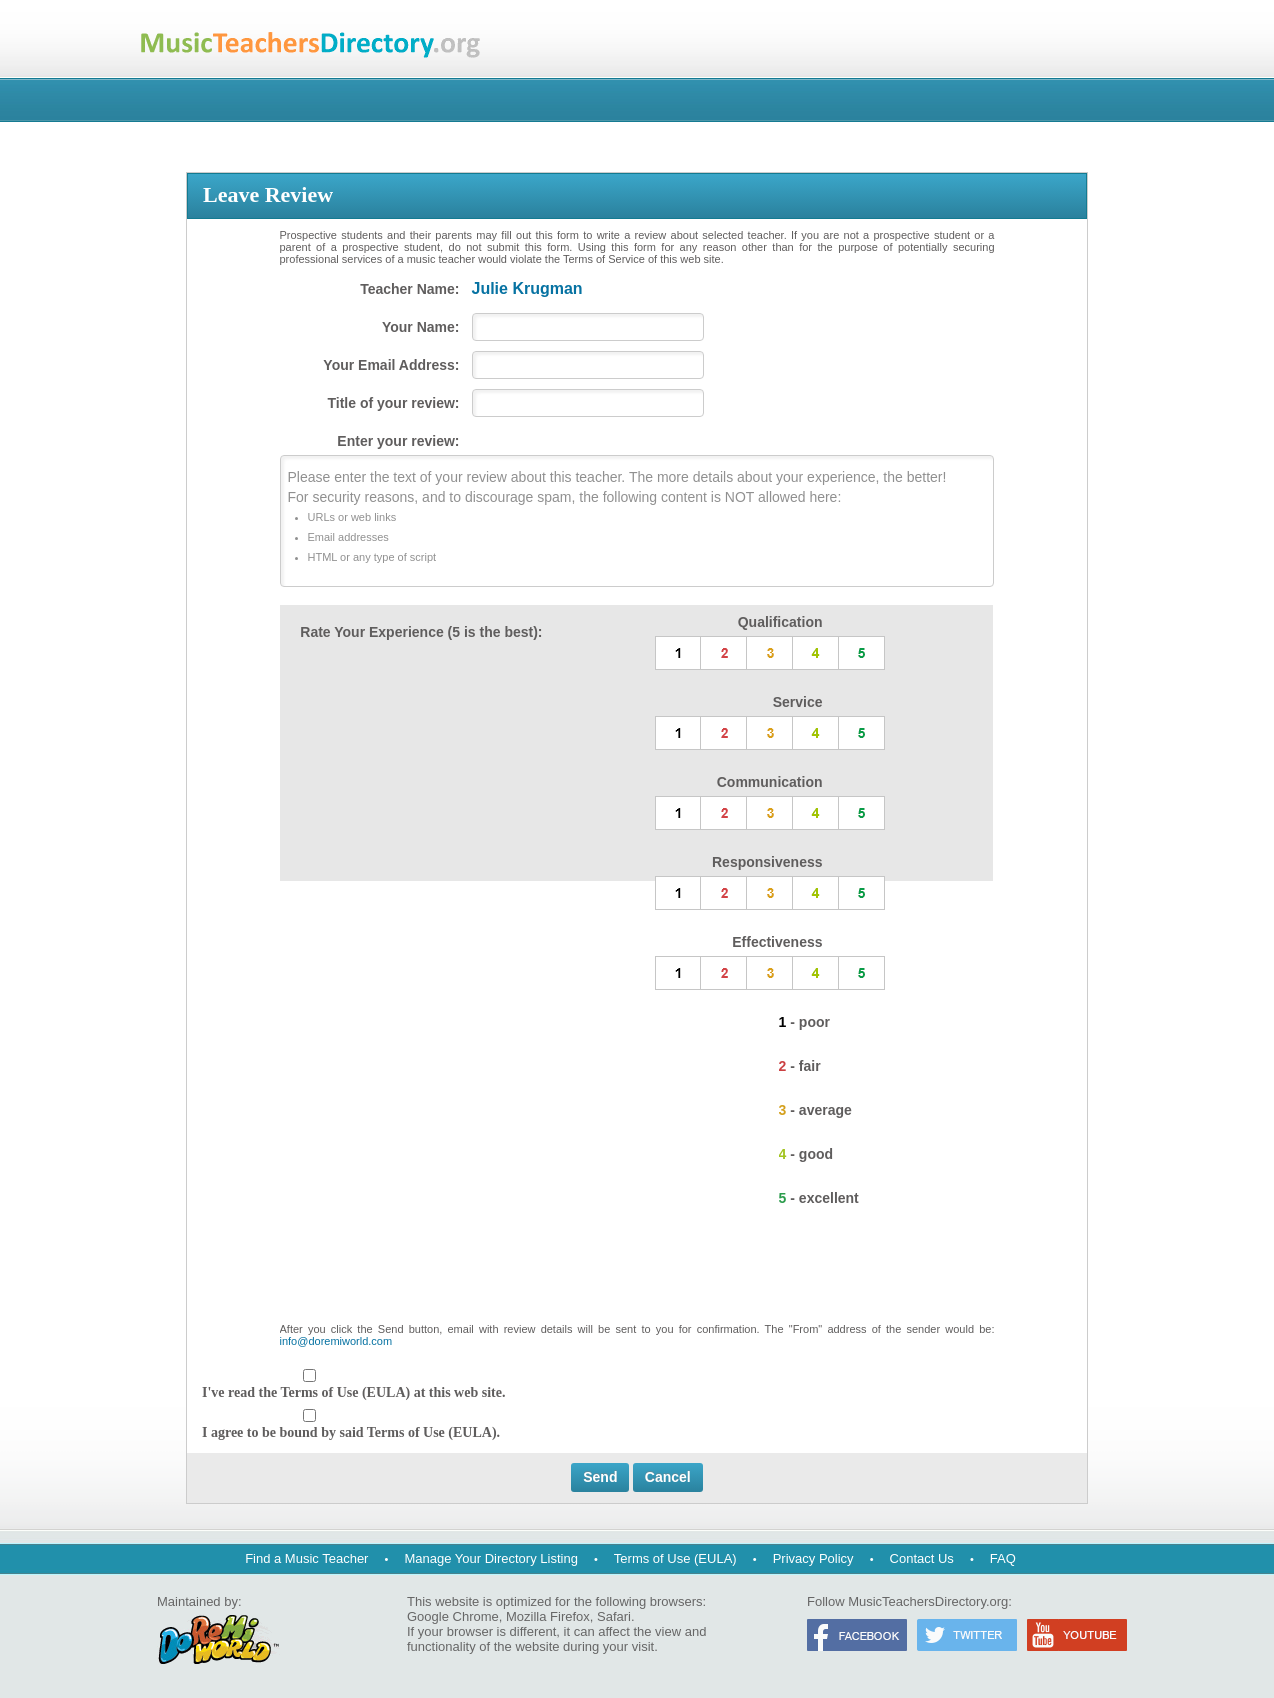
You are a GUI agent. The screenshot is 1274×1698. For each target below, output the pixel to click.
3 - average (815, 1110)
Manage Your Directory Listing (490, 1558)
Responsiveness (767, 862)
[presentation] (637, 1274)
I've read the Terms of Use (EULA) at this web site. (353, 1392)
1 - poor (804, 1022)
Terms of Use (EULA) (675, 1558)
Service (798, 702)
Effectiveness (777, 942)
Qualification (780, 622)
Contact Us (922, 1558)
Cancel (668, 1477)
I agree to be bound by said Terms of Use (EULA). (351, 1432)
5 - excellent (819, 1198)
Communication (770, 782)
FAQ (1003, 1558)
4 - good (806, 1154)
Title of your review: (394, 403)
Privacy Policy (813, 1558)
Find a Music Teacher (306, 1558)
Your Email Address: (391, 365)
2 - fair (800, 1066)
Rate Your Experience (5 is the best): (421, 632)
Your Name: (421, 327)
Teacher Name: (409, 289)
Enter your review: (398, 441)
